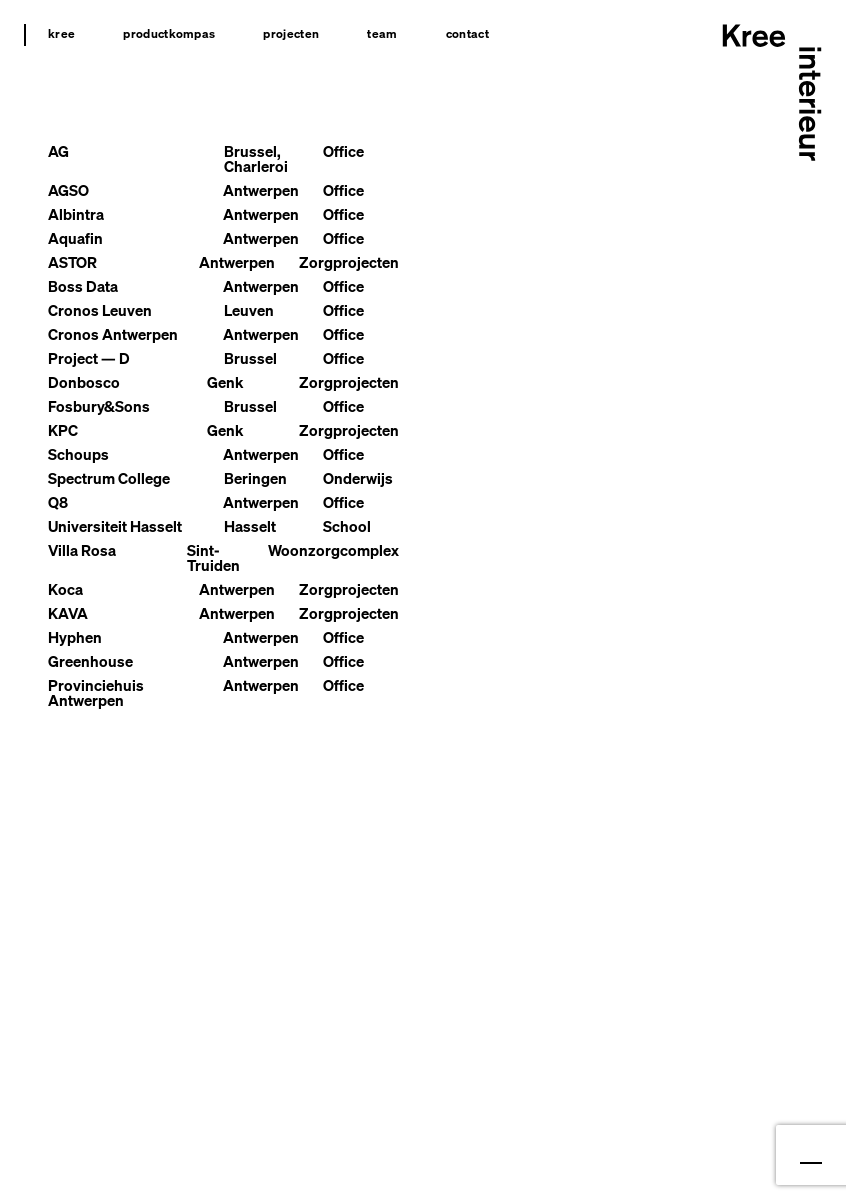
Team (382, 33)
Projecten (291, 33)
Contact (467, 33)
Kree (61, 33)
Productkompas (169, 33)
